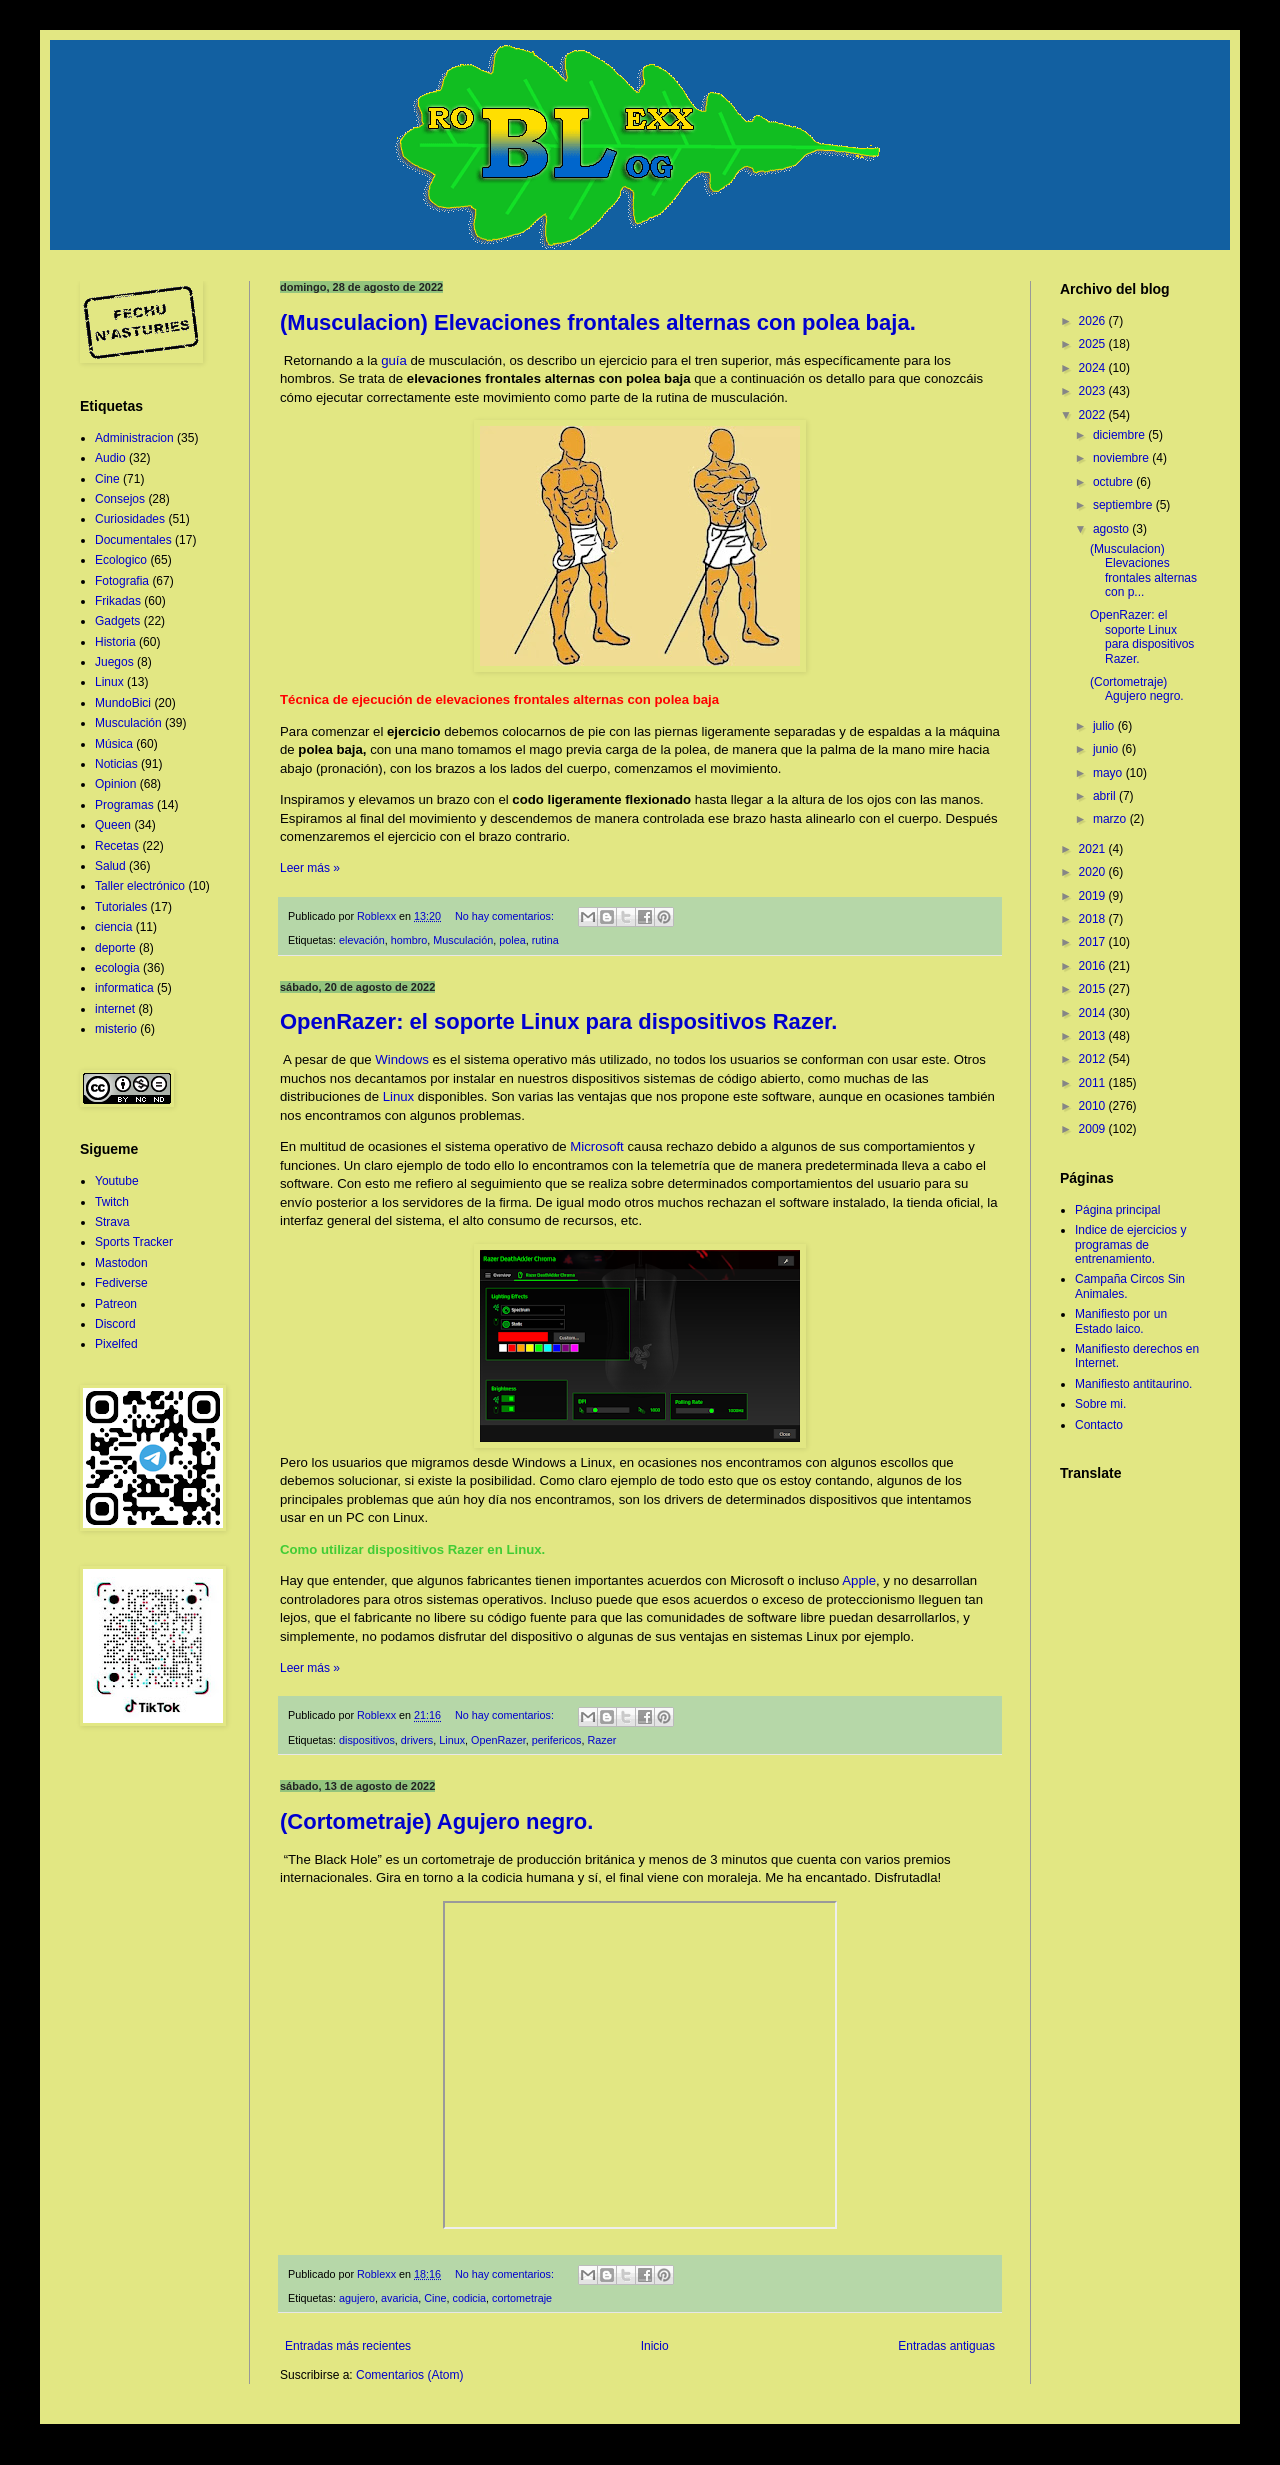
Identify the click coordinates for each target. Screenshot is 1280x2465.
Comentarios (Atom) (409, 2375)
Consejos (120, 499)
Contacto (1099, 1425)
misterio (116, 1029)
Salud (110, 866)
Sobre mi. (1100, 1404)
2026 (1094, 321)
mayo (1109, 773)
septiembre (1124, 505)
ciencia (113, 927)
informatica (124, 988)
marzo (1111, 819)
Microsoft (597, 1146)
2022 (1094, 415)
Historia (115, 642)
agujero (357, 2298)
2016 (1094, 966)
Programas (124, 805)
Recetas (117, 846)
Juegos (114, 662)
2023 (1094, 391)
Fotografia (122, 581)
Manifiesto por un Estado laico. (1121, 1321)
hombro (409, 940)
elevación (362, 940)
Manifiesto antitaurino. (1133, 1384)
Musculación (463, 940)
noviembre (1122, 458)
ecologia (117, 968)
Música (114, 744)
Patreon (116, 1304)
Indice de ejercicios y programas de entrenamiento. (1130, 1244)
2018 (1094, 919)
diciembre (1120, 435)
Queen (113, 825)
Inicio (655, 2346)
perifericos (557, 1740)
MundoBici (123, 703)
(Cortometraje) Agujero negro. (436, 1821)
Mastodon (121, 1263)
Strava (112, 1222)
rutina (545, 940)
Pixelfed (116, 1344)
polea (512, 940)
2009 (1094, 1129)
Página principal (1117, 1210)
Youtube (117, 1181)
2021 (1094, 849)
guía (394, 360)
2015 (1094, 989)
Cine (435, 2298)
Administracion (134, 438)
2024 (1094, 368)
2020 (1094, 872)
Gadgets (117, 621)
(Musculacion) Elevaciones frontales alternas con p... (1143, 570)
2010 (1094, 1106)
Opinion (115, 784)
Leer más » (310, 868)
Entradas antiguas (946, 2346)
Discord (115, 1324)
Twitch (112, 1202)
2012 (1094, 1059)
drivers (417, 1740)
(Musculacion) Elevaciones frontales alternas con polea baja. (598, 322)
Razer (602, 1740)
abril (1106, 796)
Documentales (133, 540)
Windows (402, 1059)
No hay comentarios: (506, 916)
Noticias (116, 764)
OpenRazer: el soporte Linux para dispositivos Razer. (558, 1021)
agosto (1112, 529)
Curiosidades (130, 519)
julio (1105, 726)
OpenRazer (498, 1740)
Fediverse (121, 1283)
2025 (1094, 344)
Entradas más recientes (348, 2346)
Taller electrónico (140, 886)
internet (115, 1009)
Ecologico (121, 560)
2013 (1094, 1036)
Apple (859, 1580)
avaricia (399, 2298)
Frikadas (118, 601)
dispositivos (367, 1740)
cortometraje (522, 2298)
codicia (470, 2298)
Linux (399, 1096)
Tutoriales (121, 907)
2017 (1094, 942)
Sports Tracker (134, 1242)
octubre (1114, 482)
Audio (110, 458)
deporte (115, 948)
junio (1107, 749)
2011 (1094, 1083)
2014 (1094, 1013)
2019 (1094, 896)
